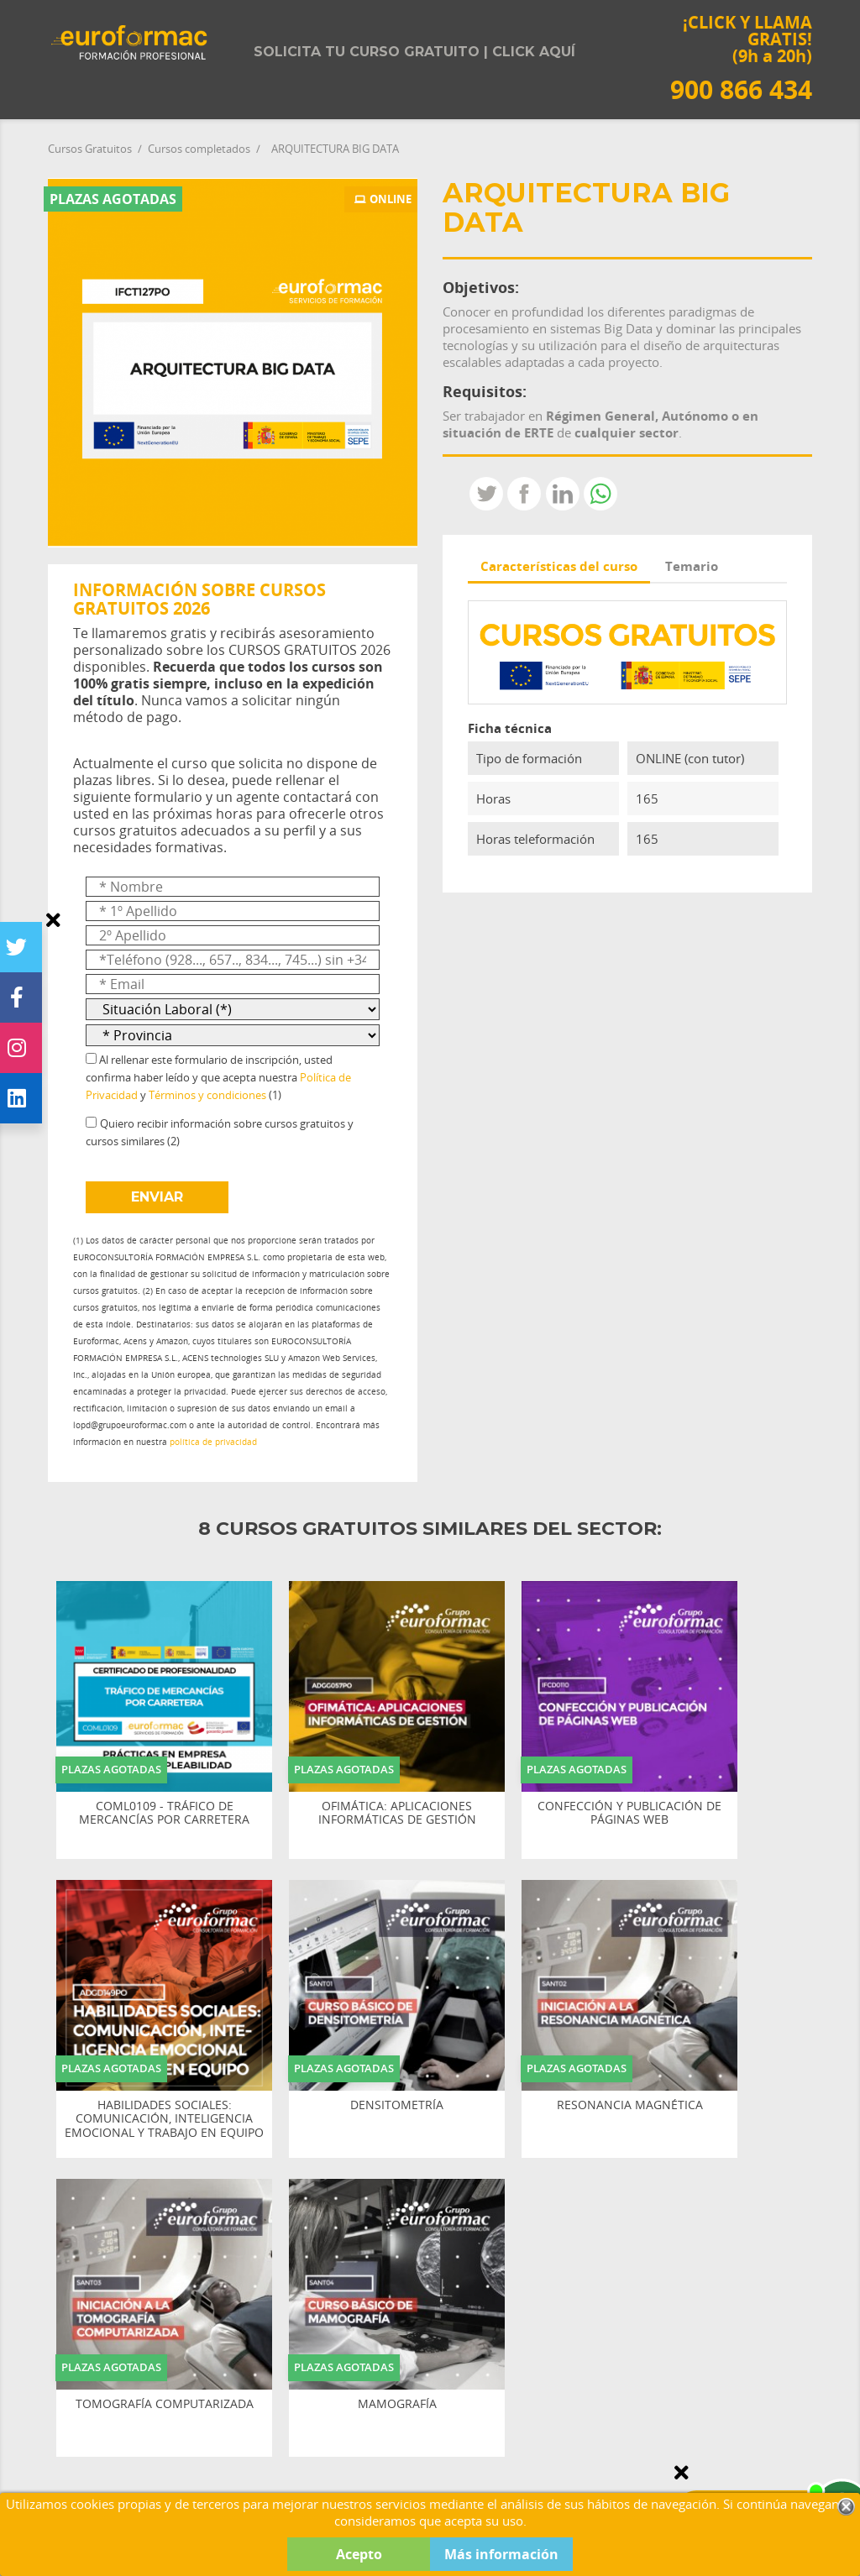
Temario (691, 566)
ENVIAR (157, 1197)
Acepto (359, 2554)
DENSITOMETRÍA (396, 2105)
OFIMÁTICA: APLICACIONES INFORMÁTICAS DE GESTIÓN (397, 1813)
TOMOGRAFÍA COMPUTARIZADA (165, 2404)
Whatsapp (600, 493)
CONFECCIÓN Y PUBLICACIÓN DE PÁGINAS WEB (629, 1813)
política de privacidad (213, 1442)
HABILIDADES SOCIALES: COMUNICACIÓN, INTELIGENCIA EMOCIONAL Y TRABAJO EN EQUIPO (164, 2119)
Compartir (524, 493)
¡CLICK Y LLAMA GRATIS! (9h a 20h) (741, 57)
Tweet (486, 493)
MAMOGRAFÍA (397, 2404)
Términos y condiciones (207, 1094)
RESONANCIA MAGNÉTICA (630, 2105)
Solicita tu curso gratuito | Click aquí (414, 52)
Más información (501, 2554)
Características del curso (558, 566)
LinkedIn (562, 493)
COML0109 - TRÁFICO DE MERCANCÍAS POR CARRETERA (164, 1813)
